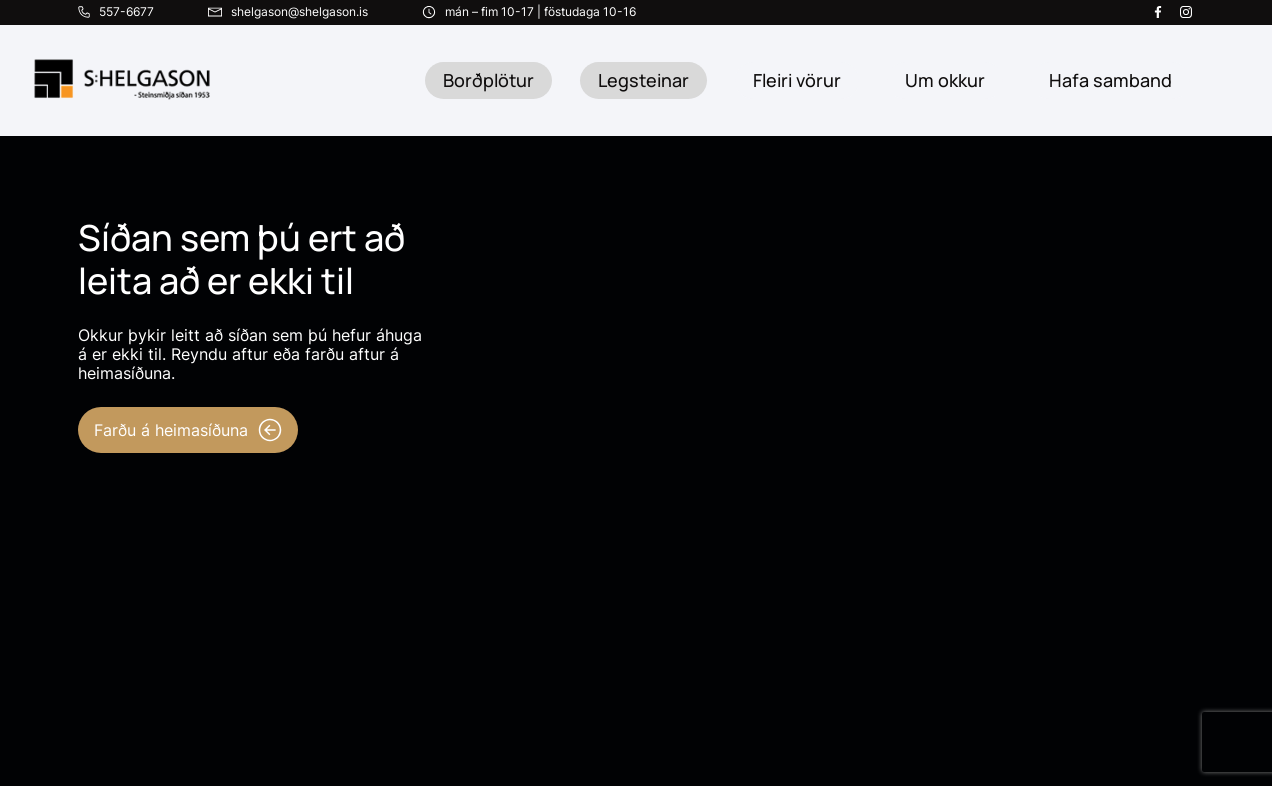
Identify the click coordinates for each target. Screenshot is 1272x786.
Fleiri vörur (797, 80)
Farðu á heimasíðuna (188, 430)
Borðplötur (488, 80)
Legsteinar (643, 80)
